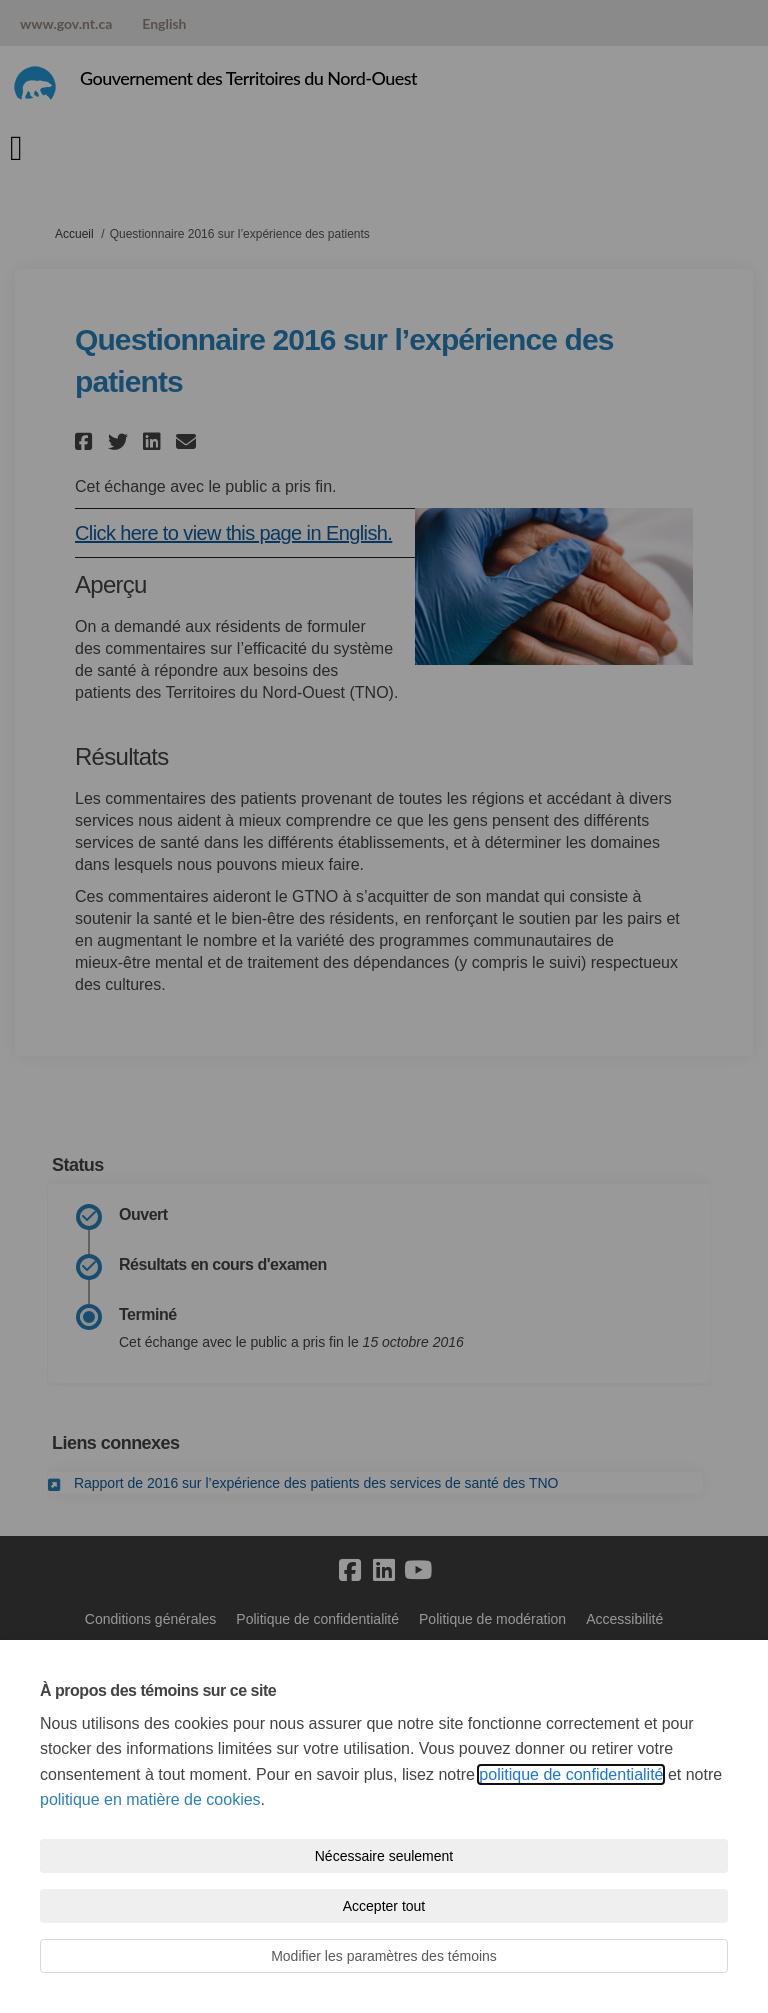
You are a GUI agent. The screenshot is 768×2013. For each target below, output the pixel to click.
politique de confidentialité (571, 1774)
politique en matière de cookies (150, 1799)
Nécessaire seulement (384, 1856)
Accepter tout (384, 1906)
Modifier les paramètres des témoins (384, 1956)
